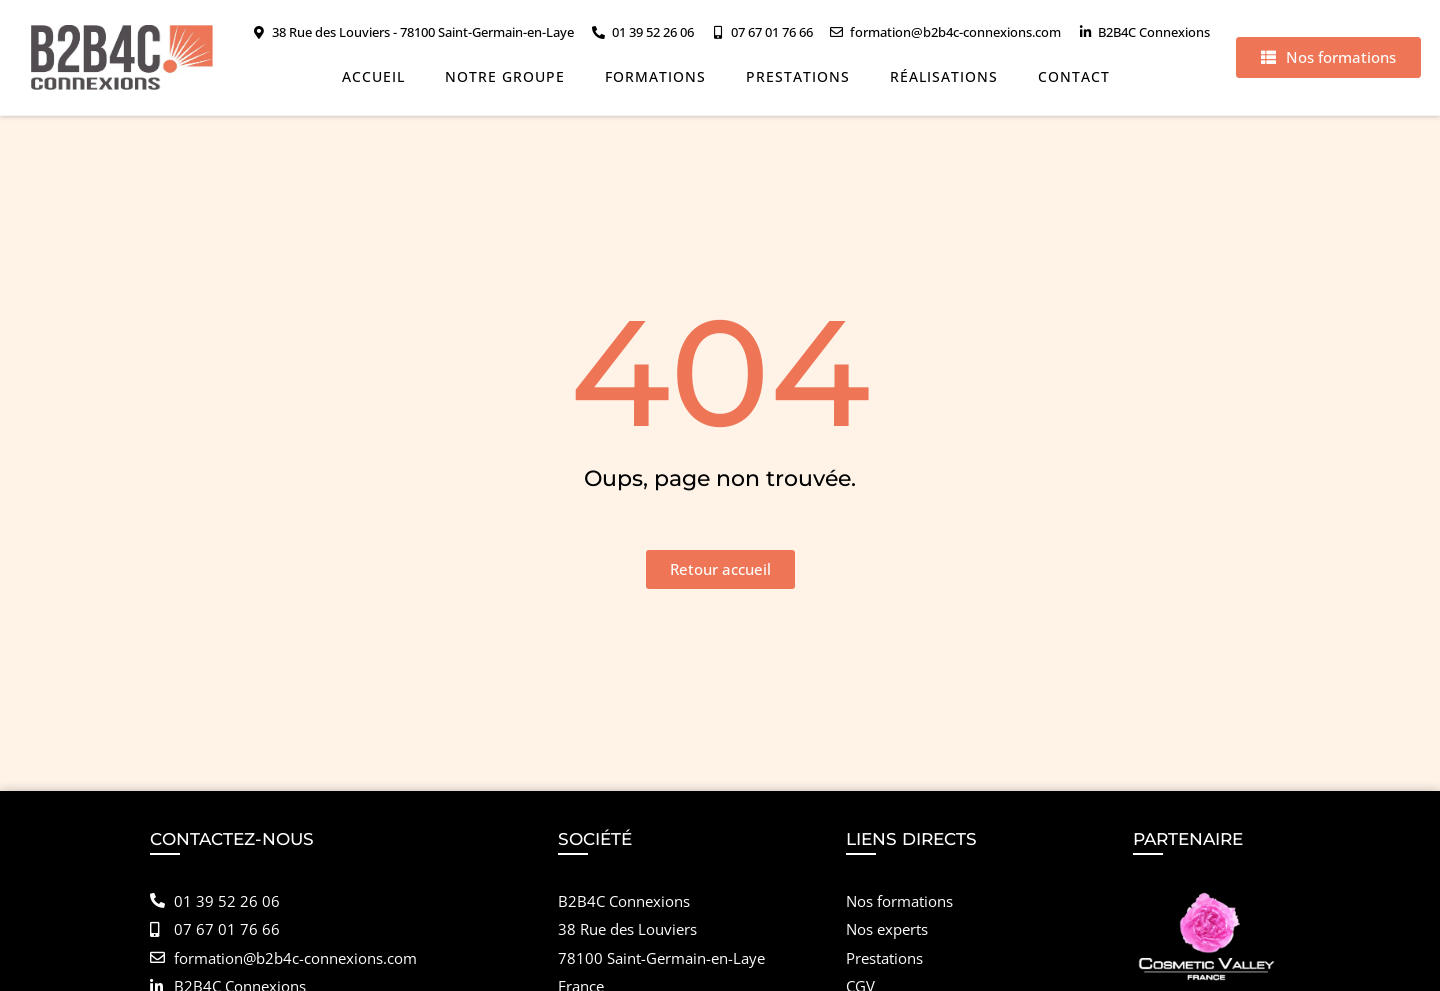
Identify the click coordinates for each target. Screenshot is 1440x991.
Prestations (798, 76)
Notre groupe (505, 76)
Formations (655, 76)
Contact (1074, 76)
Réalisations (944, 76)
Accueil (373, 76)
